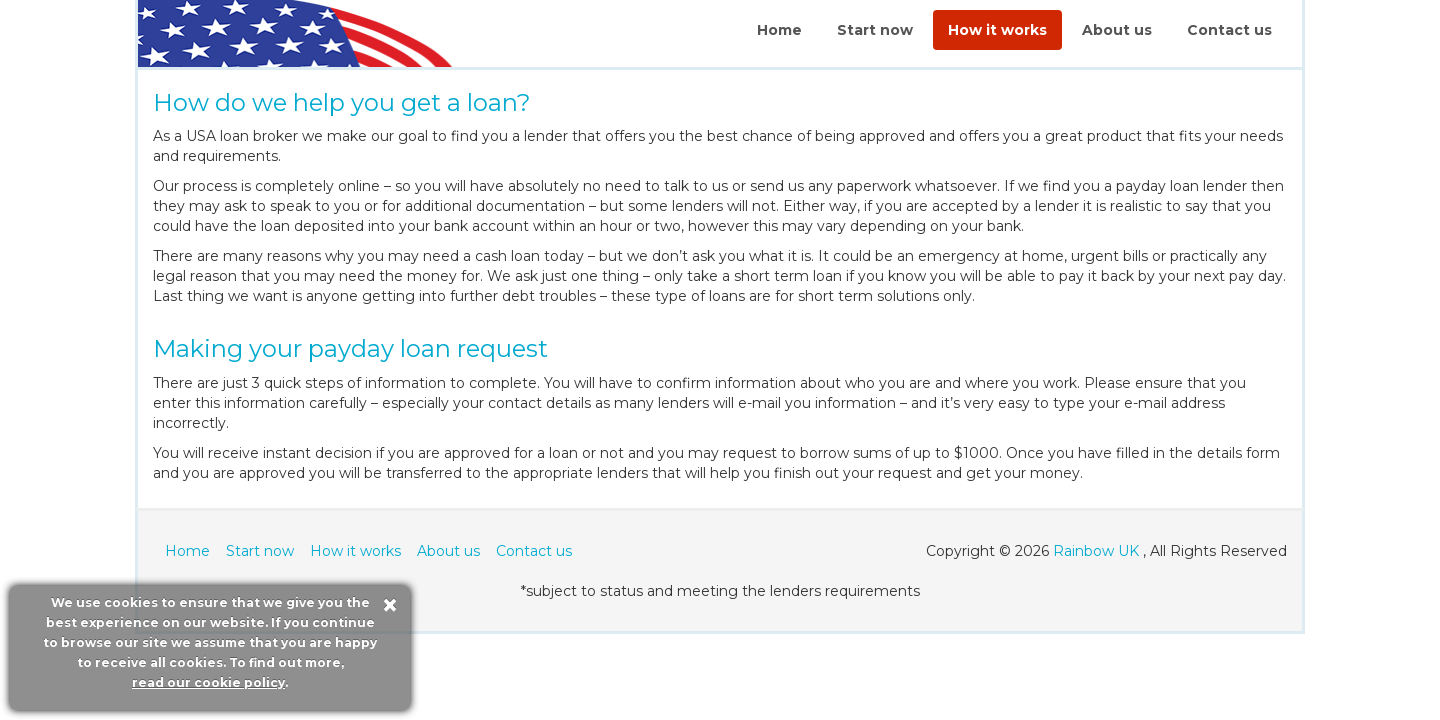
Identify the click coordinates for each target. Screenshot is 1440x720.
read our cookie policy (208, 682)
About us (1117, 30)
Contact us (1229, 30)
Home (779, 30)
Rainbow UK (1096, 551)
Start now (875, 30)
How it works (997, 30)
